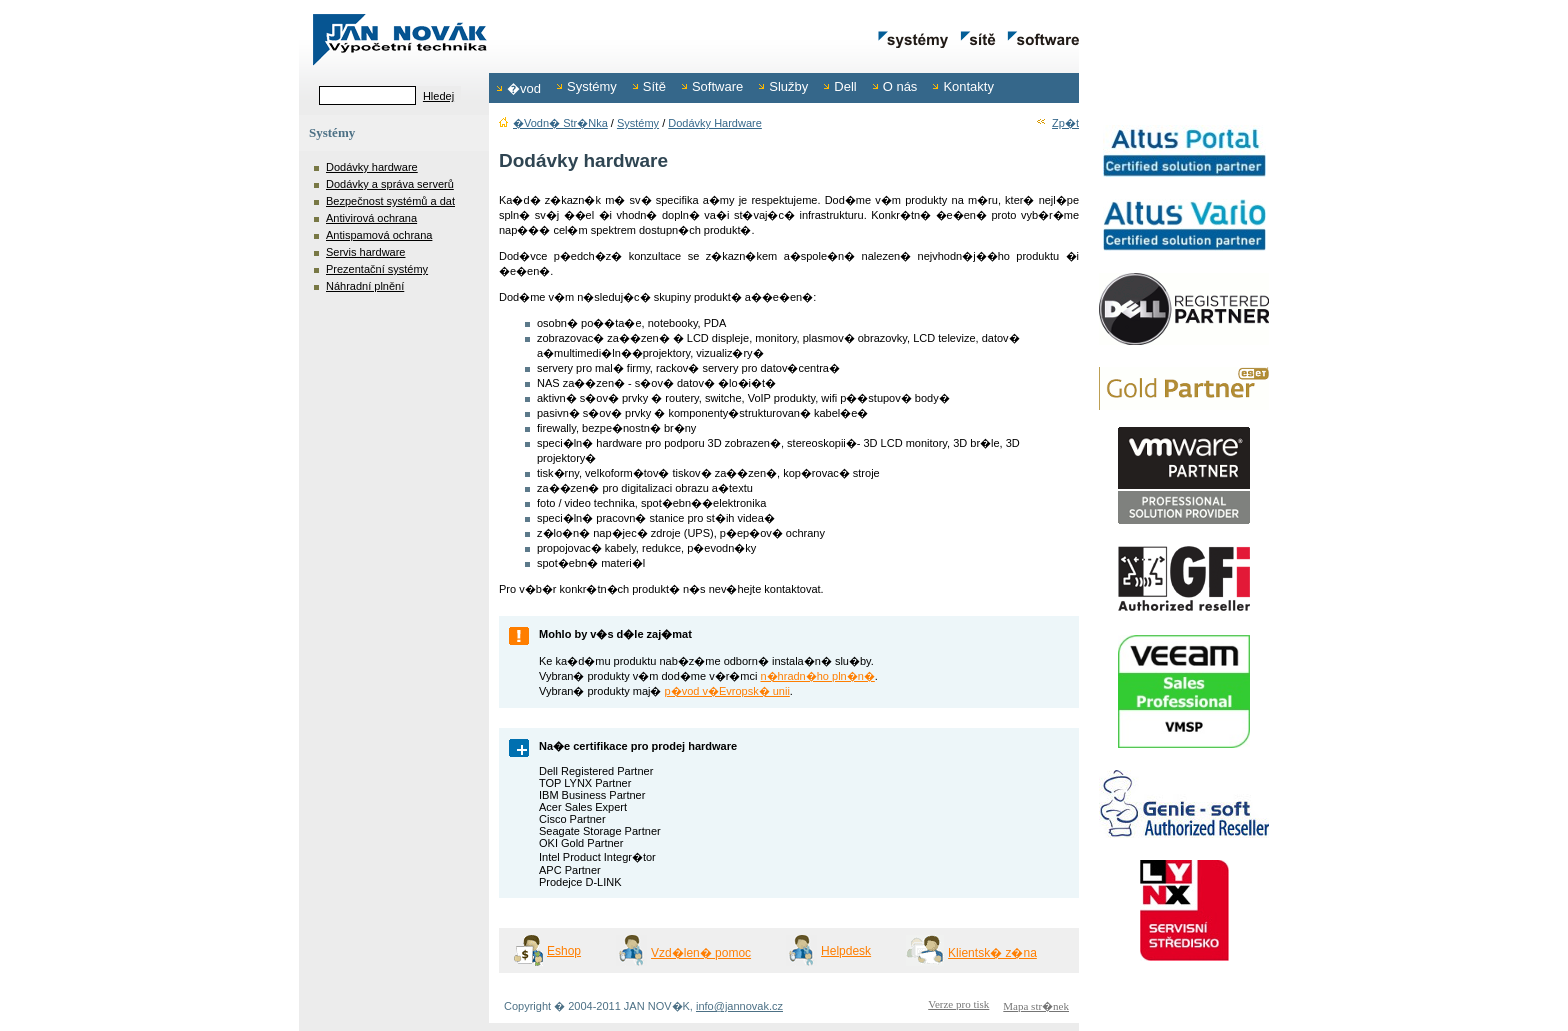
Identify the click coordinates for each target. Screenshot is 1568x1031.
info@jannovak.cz (739, 1006)
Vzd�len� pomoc (701, 953)
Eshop (564, 951)
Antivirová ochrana (371, 218)
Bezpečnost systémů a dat (390, 201)
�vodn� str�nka (553, 123)
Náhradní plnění (365, 286)
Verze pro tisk (958, 1004)
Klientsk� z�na (992, 953)
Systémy (638, 123)
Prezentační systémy (377, 269)
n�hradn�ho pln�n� (817, 676)
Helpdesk (846, 951)
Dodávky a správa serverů (390, 184)
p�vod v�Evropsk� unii (727, 691)
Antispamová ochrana (379, 235)
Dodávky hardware (372, 167)
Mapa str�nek (1036, 1006)
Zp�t (1057, 123)
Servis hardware (365, 252)
